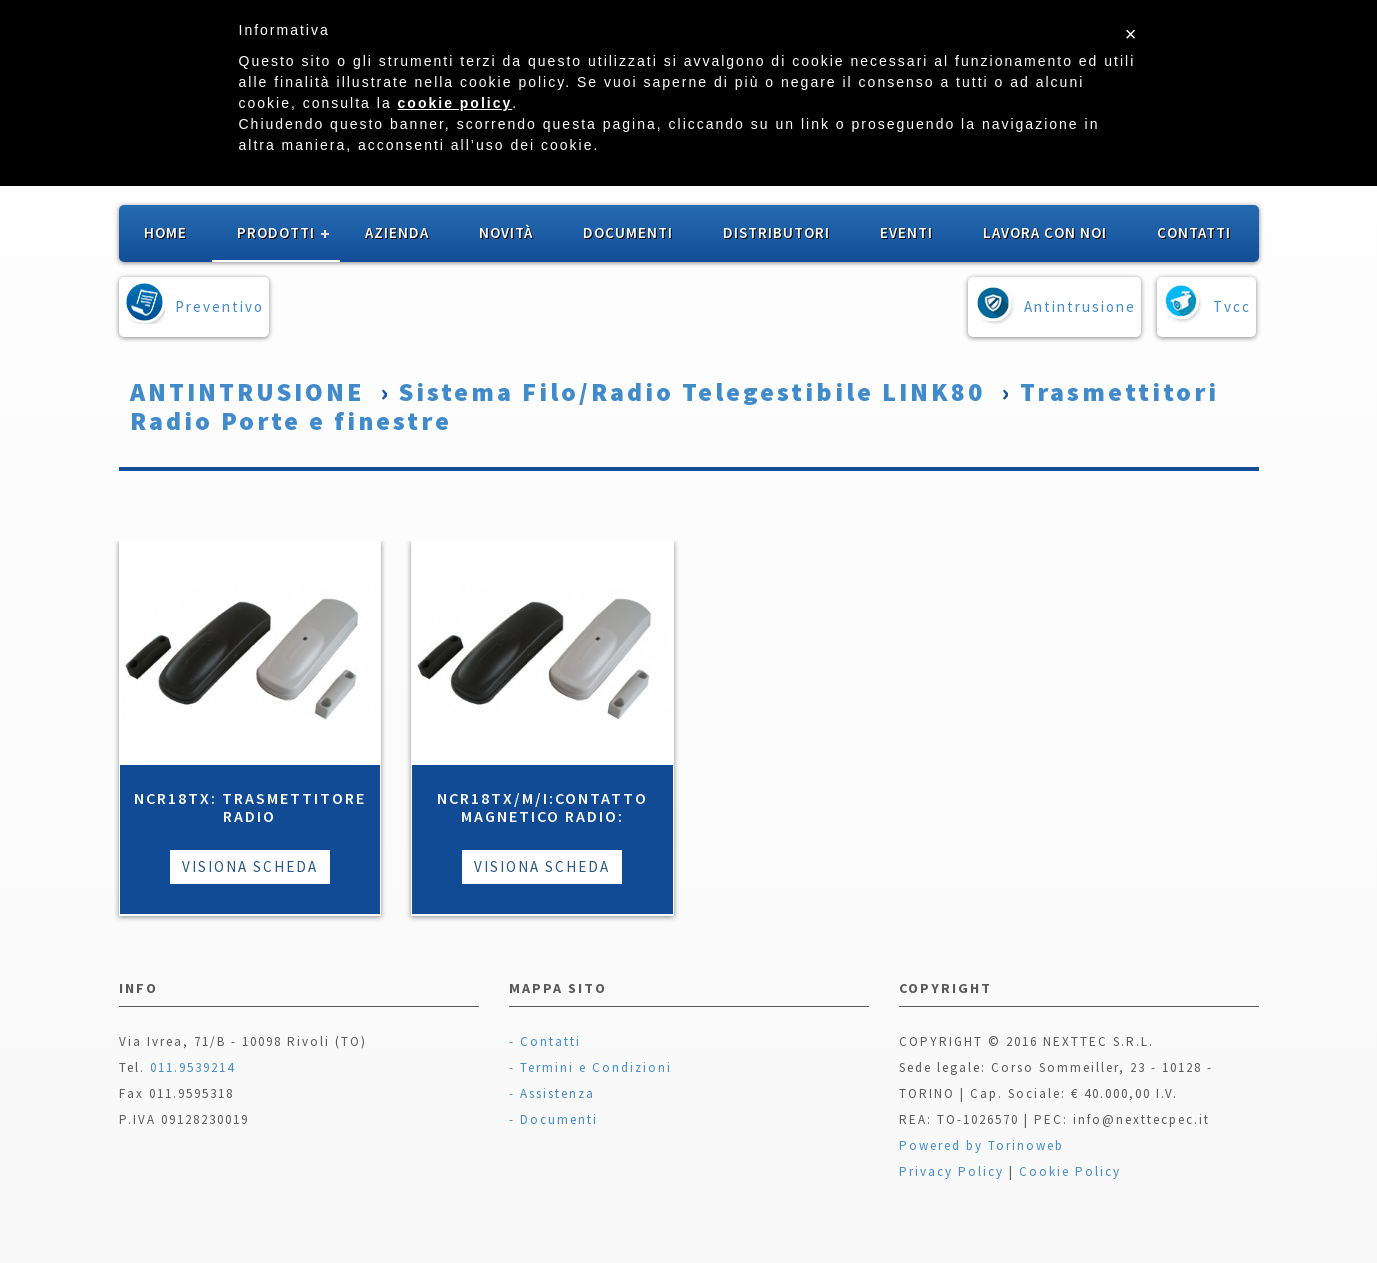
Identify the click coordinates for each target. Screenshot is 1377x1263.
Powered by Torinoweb (981, 1145)
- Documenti (553, 1119)
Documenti (628, 232)
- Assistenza (552, 1093)
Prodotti (276, 232)
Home (165, 232)
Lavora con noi (1045, 232)
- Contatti (545, 1041)
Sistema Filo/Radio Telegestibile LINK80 (692, 391)
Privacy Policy (951, 1171)
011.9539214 (192, 1067)
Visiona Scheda (250, 866)
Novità (506, 232)
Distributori (776, 232)
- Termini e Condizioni (590, 1067)
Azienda (397, 232)
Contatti (1194, 232)
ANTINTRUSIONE (247, 391)
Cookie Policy (1070, 1171)
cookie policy (455, 103)
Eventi (906, 232)
